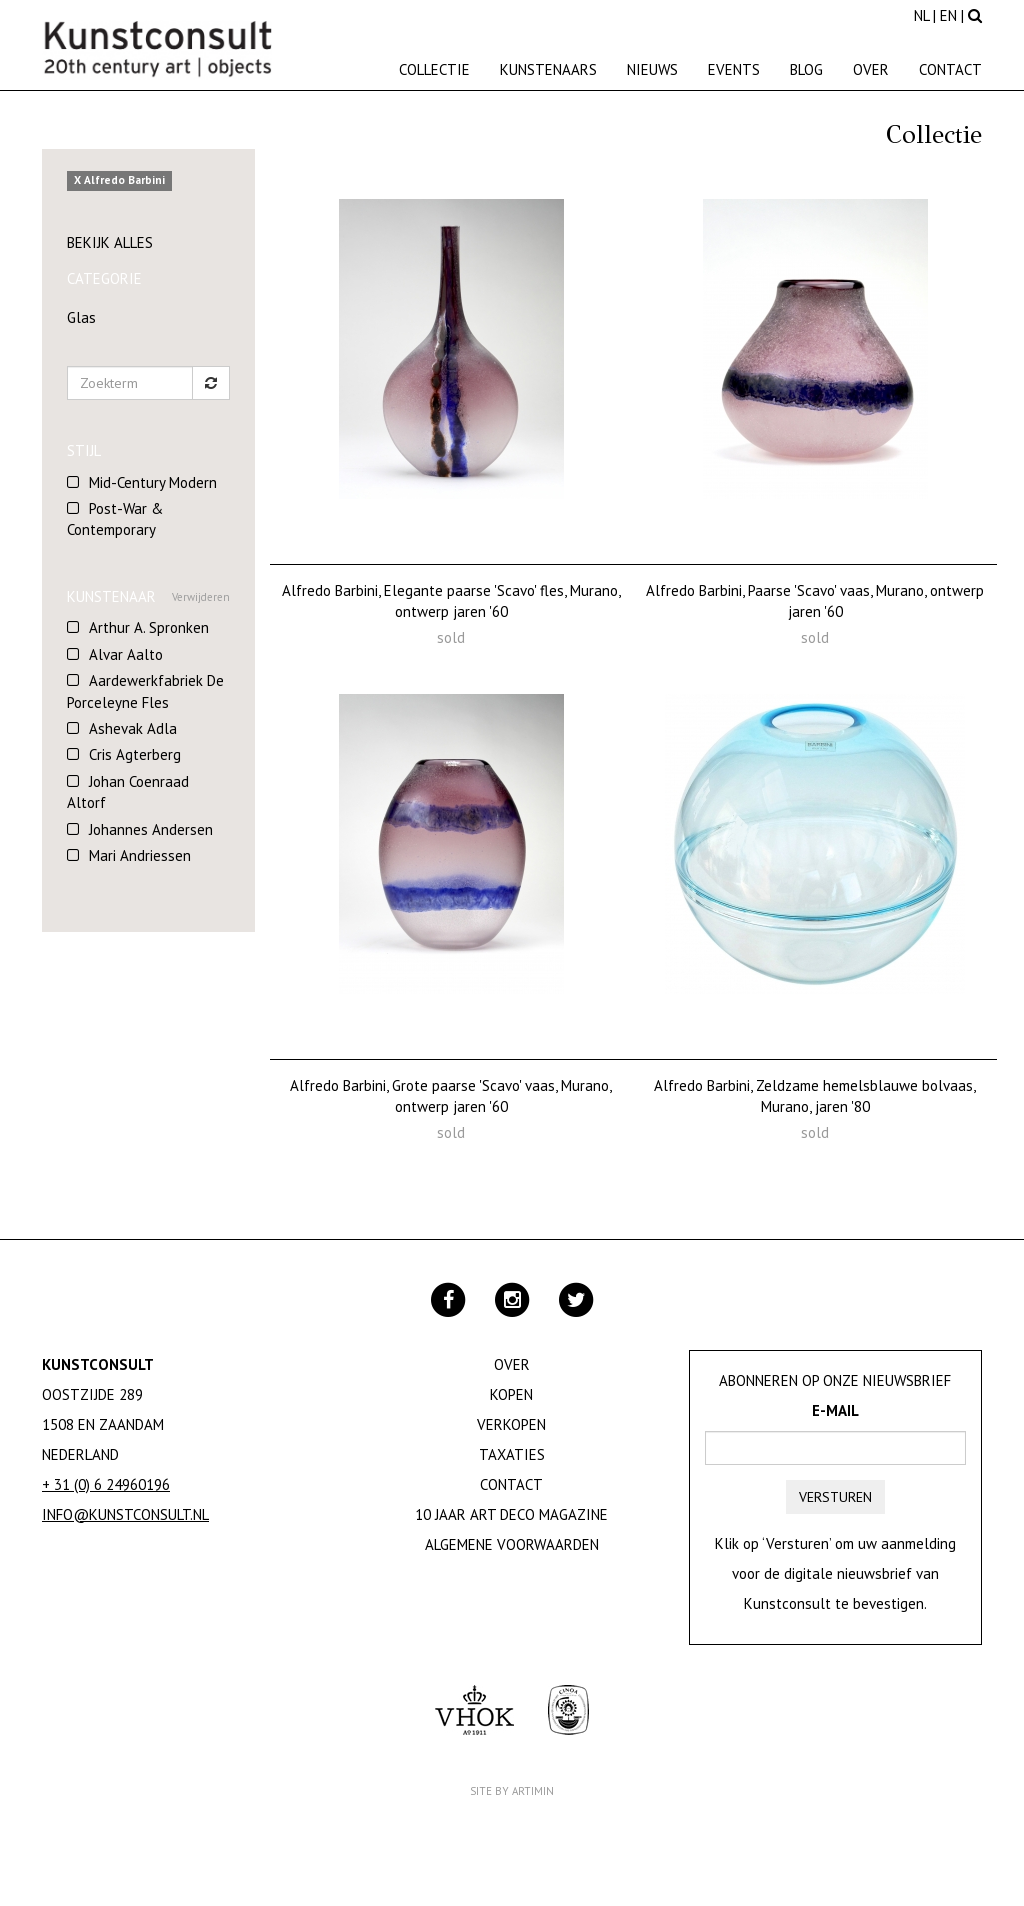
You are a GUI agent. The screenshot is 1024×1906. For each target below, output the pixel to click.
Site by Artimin (512, 1791)
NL (921, 15)
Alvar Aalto (126, 654)
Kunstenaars (548, 69)
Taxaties (512, 1454)
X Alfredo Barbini (119, 181)
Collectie (434, 69)
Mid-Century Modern (153, 482)
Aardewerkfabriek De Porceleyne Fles (145, 691)
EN (948, 15)
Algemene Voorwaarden (512, 1544)
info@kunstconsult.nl (125, 1514)
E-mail (835, 1410)
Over (871, 69)
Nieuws (652, 69)
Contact (950, 69)
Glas (81, 317)
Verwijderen (201, 597)
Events (734, 69)
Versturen (835, 1497)
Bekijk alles (110, 242)
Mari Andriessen (140, 855)
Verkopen (511, 1424)
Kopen (511, 1394)
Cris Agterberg (135, 754)
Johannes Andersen (151, 829)
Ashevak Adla (133, 728)
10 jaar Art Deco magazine (511, 1514)
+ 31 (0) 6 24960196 (106, 1484)
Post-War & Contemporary (115, 519)
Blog (806, 69)
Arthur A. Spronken (149, 627)
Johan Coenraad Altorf (128, 792)
